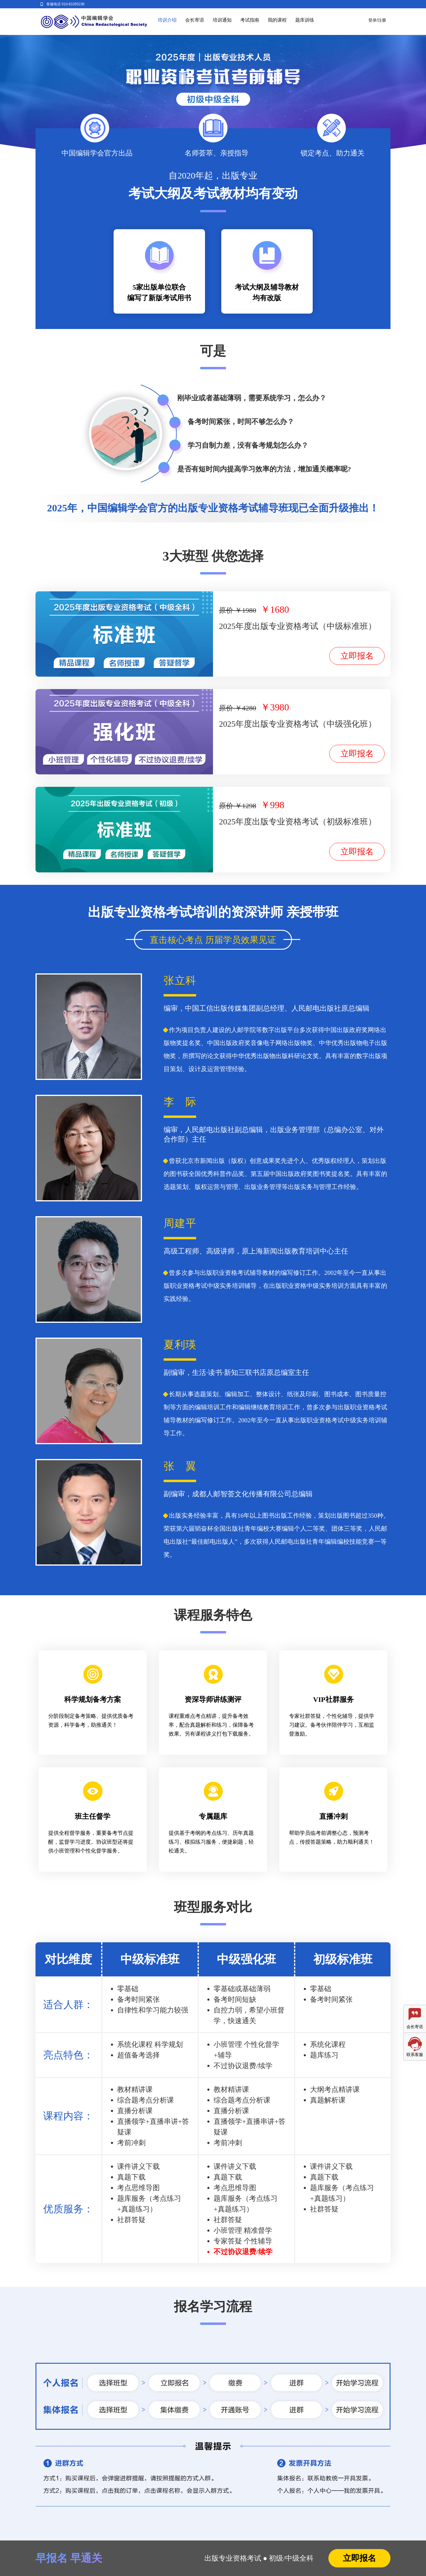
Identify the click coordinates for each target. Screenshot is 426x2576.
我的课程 (277, 20)
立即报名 (357, 655)
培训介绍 (167, 20)
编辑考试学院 (93, 21)
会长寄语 (194, 20)
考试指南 (249, 20)
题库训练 (304, 20)
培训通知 (222, 20)
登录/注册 (377, 20)
